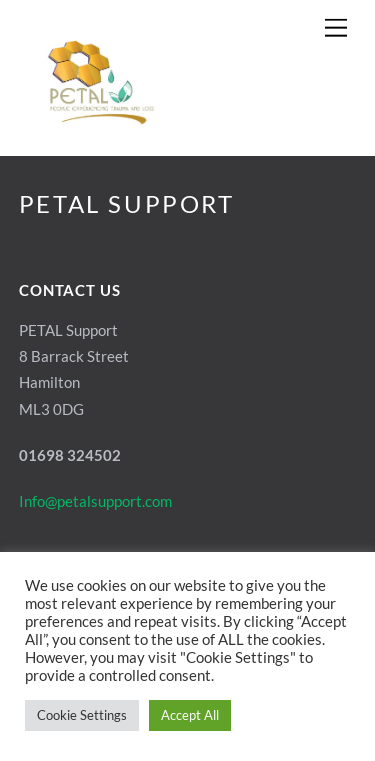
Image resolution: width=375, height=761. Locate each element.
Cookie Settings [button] (82, 715)
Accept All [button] (190, 715)
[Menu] (336, 27)
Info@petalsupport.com (95, 501)
